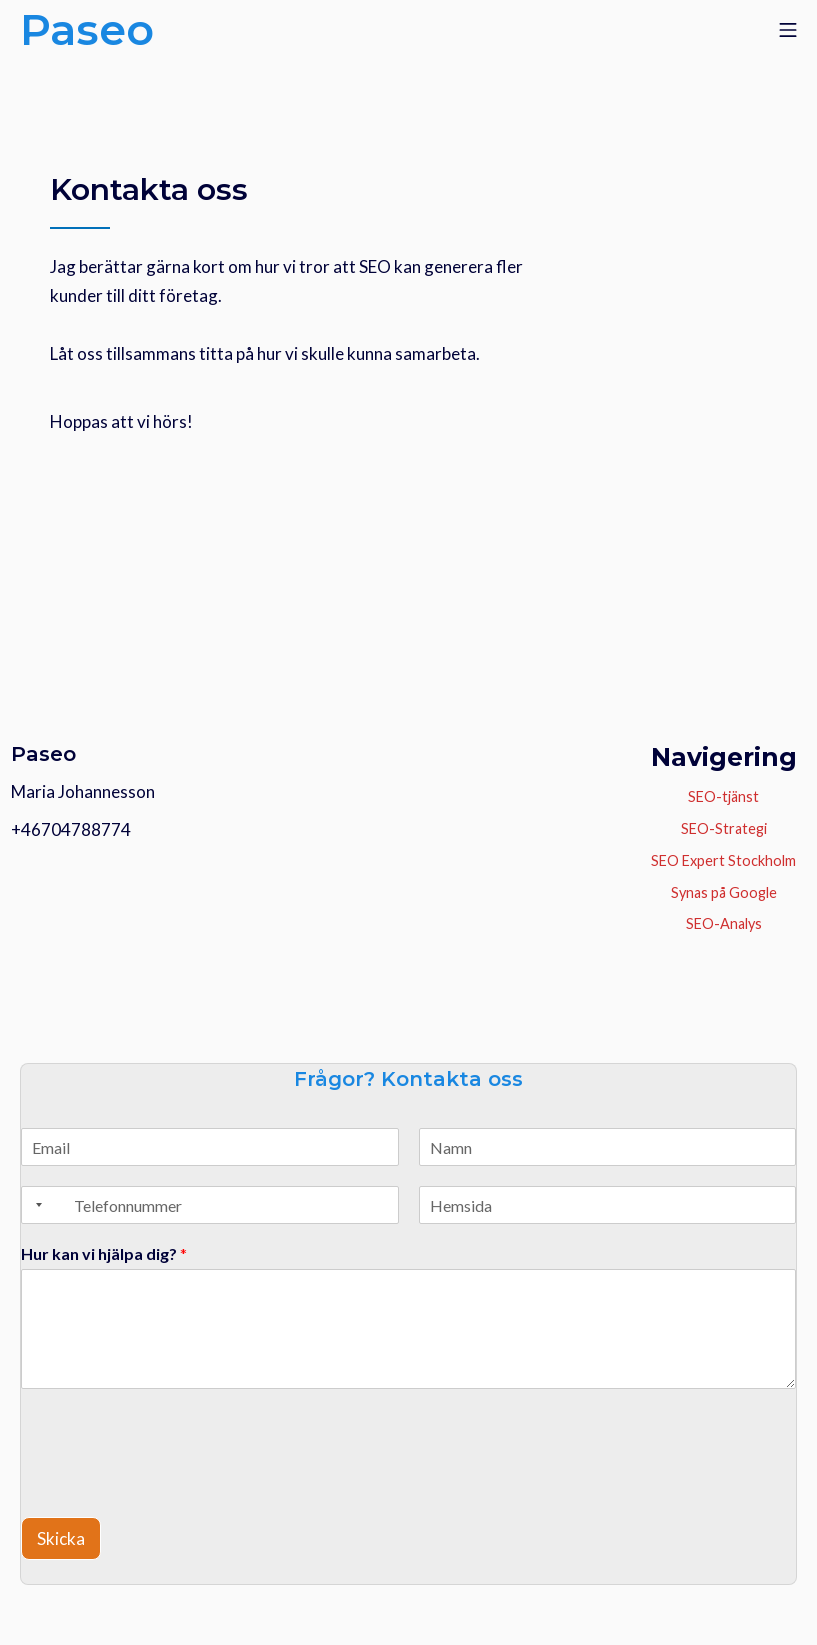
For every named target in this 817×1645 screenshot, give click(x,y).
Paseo (43, 753)
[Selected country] (35, 1205)
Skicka (61, 1538)
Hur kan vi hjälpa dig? (104, 1253)
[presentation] (138, 1467)
